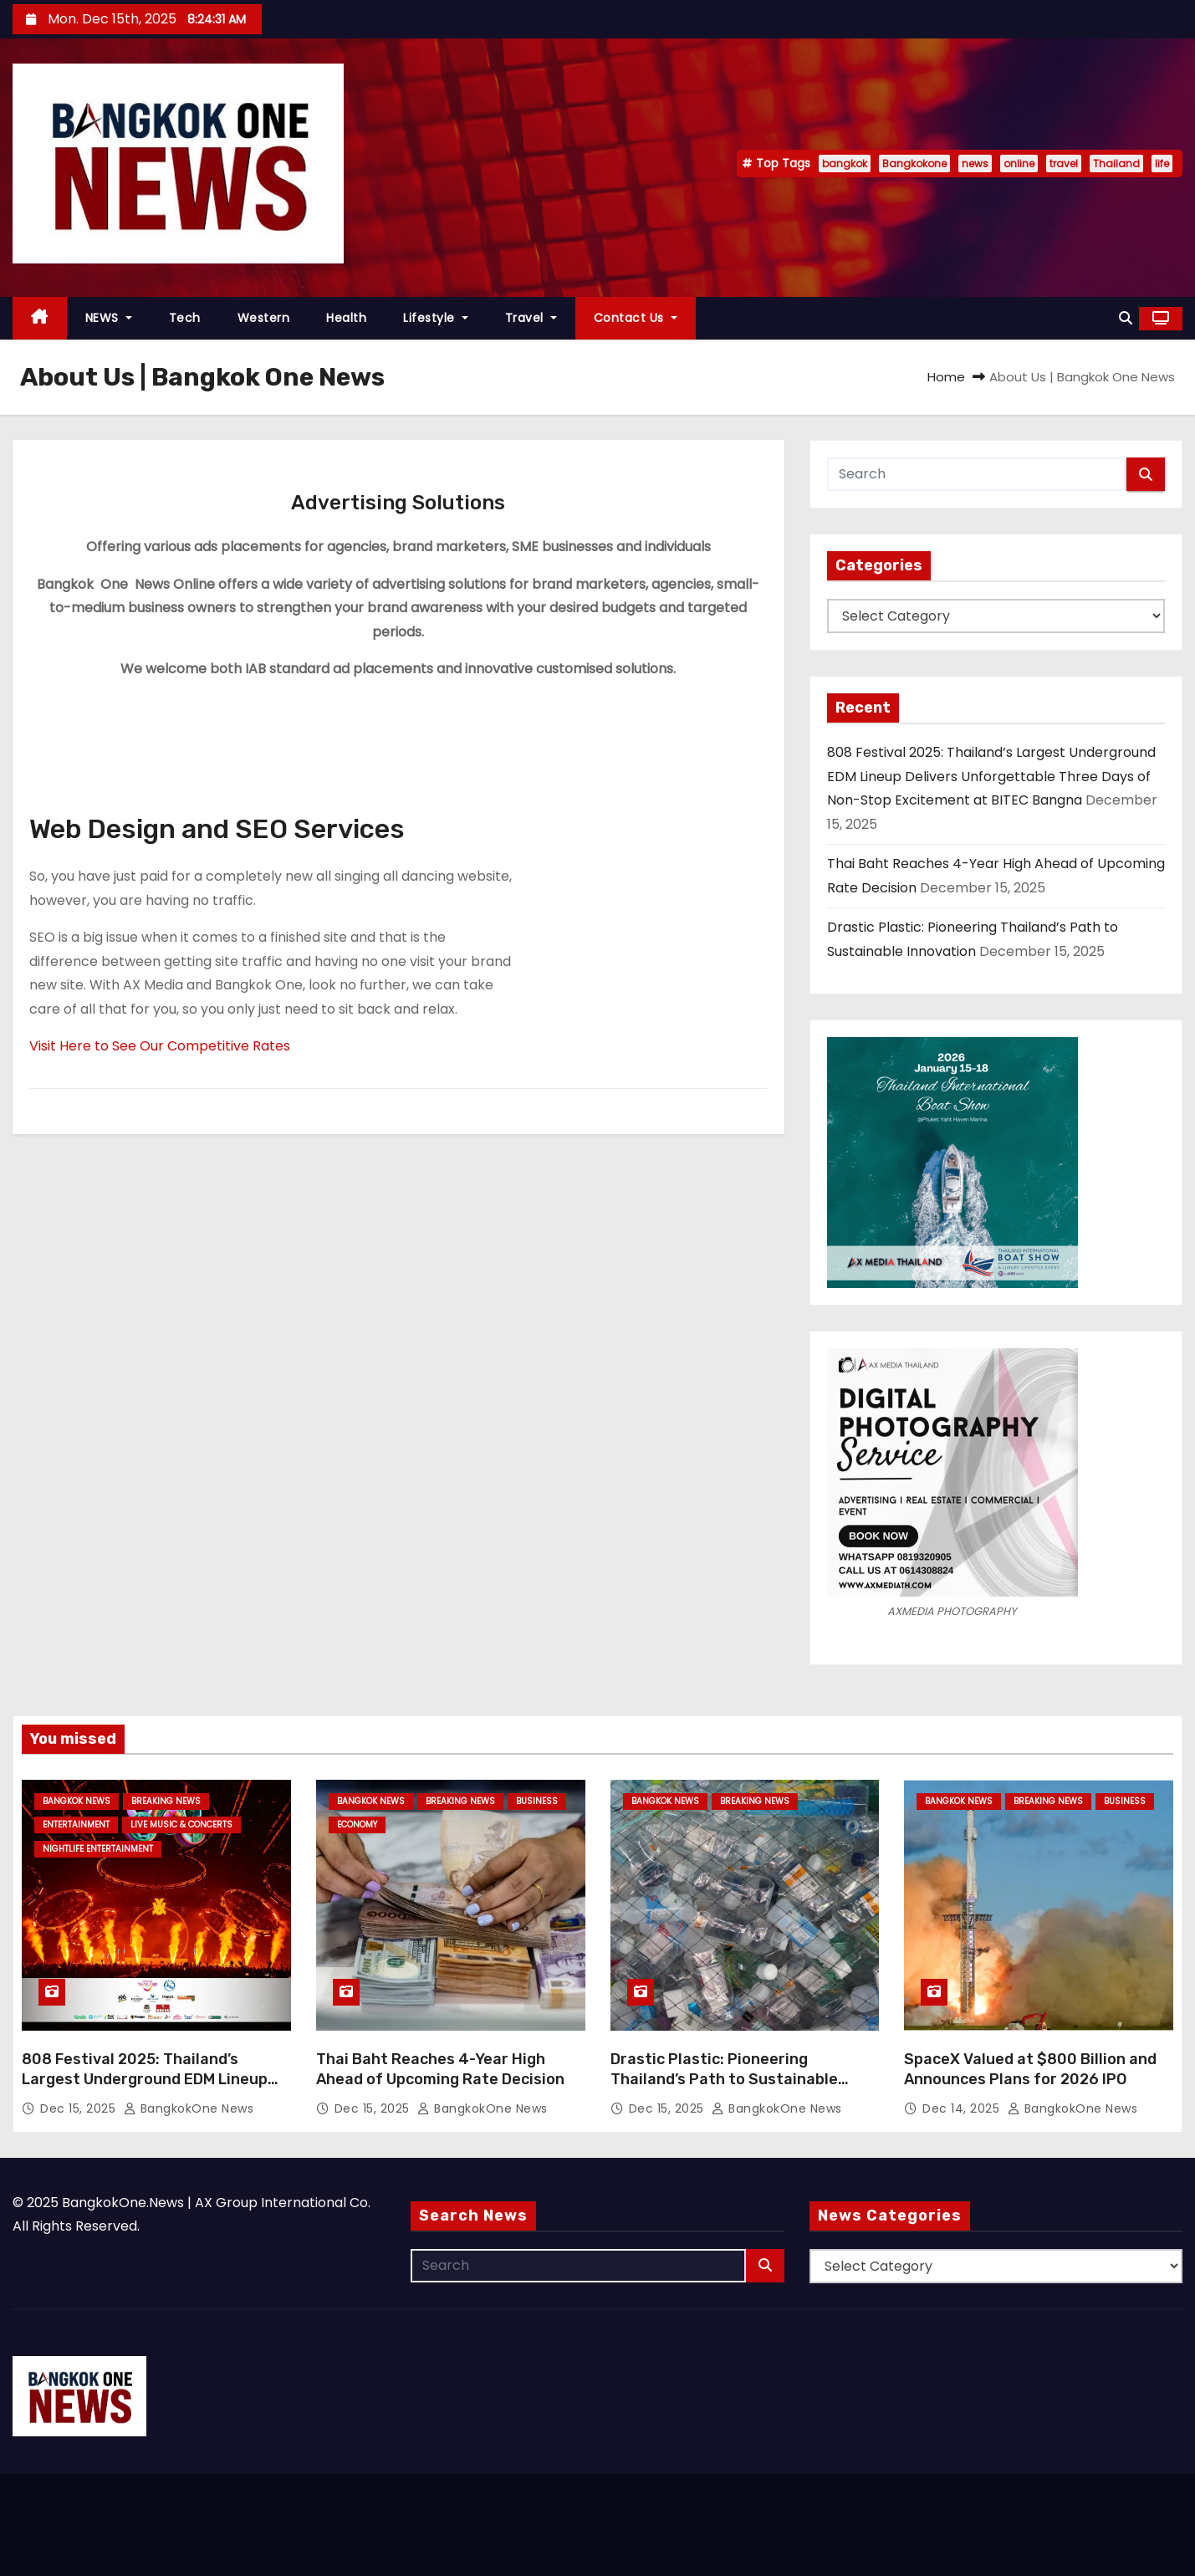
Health (346, 317)
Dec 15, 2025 (80, 2108)
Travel (531, 317)
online (1018, 163)
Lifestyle (435, 317)
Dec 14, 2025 (962, 2108)
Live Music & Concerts (181, 1824)
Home (946, 377)
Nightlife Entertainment (98, 1849)
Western (263, 317)
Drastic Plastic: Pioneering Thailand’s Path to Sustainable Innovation (724, 2079)
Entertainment (76, 1824)
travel (1063, 163)
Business (537, 1801)
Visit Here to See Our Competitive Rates (159, 1045)
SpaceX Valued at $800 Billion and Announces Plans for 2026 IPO (1030, 2069)
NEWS (108, 317)
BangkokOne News (189, 2108)
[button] (1125, 318)
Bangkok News (76, 1801)
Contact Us (635, 317)
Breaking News (166, 1801)
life (1162, 163)
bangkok (844, 163)
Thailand (1116, 163)
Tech (185, 317)
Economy (357, 1824)
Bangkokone (914, 163)
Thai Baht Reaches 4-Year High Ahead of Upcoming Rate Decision (440, 2069)
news (975, 163)
